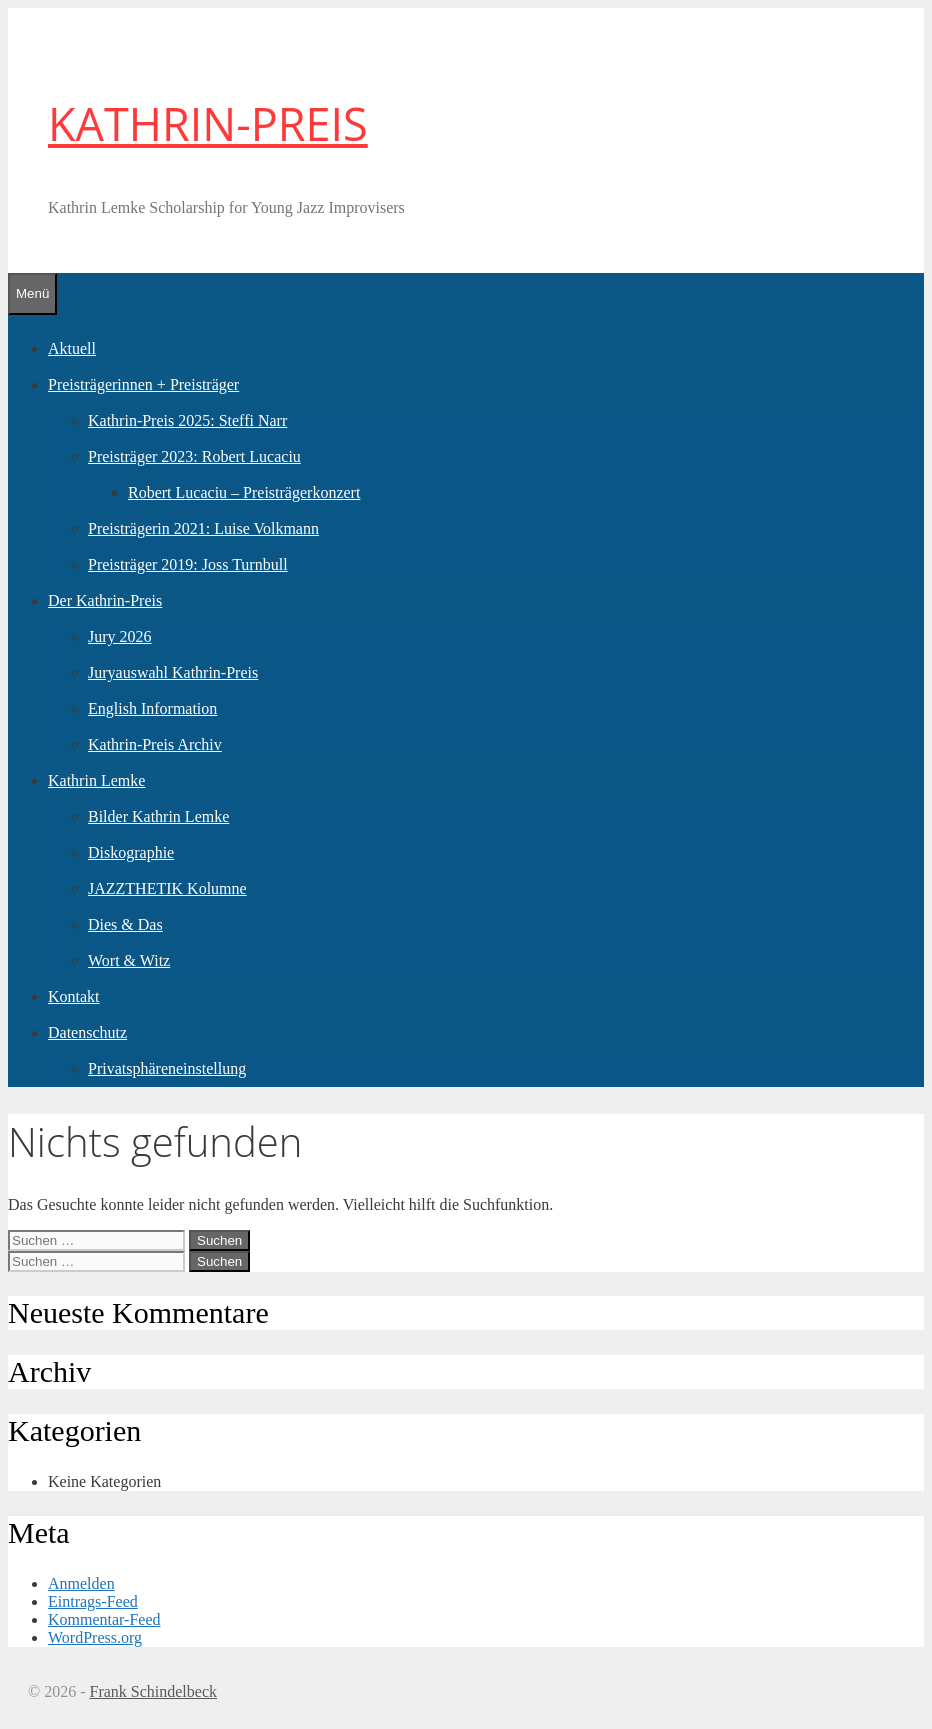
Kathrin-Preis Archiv (155, 744)
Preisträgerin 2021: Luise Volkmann (203, 528)
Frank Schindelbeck (153, 1691)
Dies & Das (125, 924)
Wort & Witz (129, 960)
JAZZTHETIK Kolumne (167, 888)
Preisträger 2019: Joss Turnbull (188, 564)
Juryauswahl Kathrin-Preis (173, 672)
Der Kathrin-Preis (105, 600)
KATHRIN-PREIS (208, 123)
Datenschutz (87, 1032)
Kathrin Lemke (96, 780)
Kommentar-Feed (104, 1619)
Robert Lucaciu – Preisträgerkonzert (244, 492)
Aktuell (72, 348)
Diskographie (131, 852)
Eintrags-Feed (93, 1601)
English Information (152, 708)
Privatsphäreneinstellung (167, 1068)
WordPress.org (95, 1637)
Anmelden (81, 1583)
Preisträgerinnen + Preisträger (143, 384)
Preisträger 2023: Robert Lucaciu (194, 456)
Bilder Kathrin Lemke (158, 816)
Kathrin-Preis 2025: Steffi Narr (187, 420)
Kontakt (74, 996)
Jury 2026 (120, 636)
